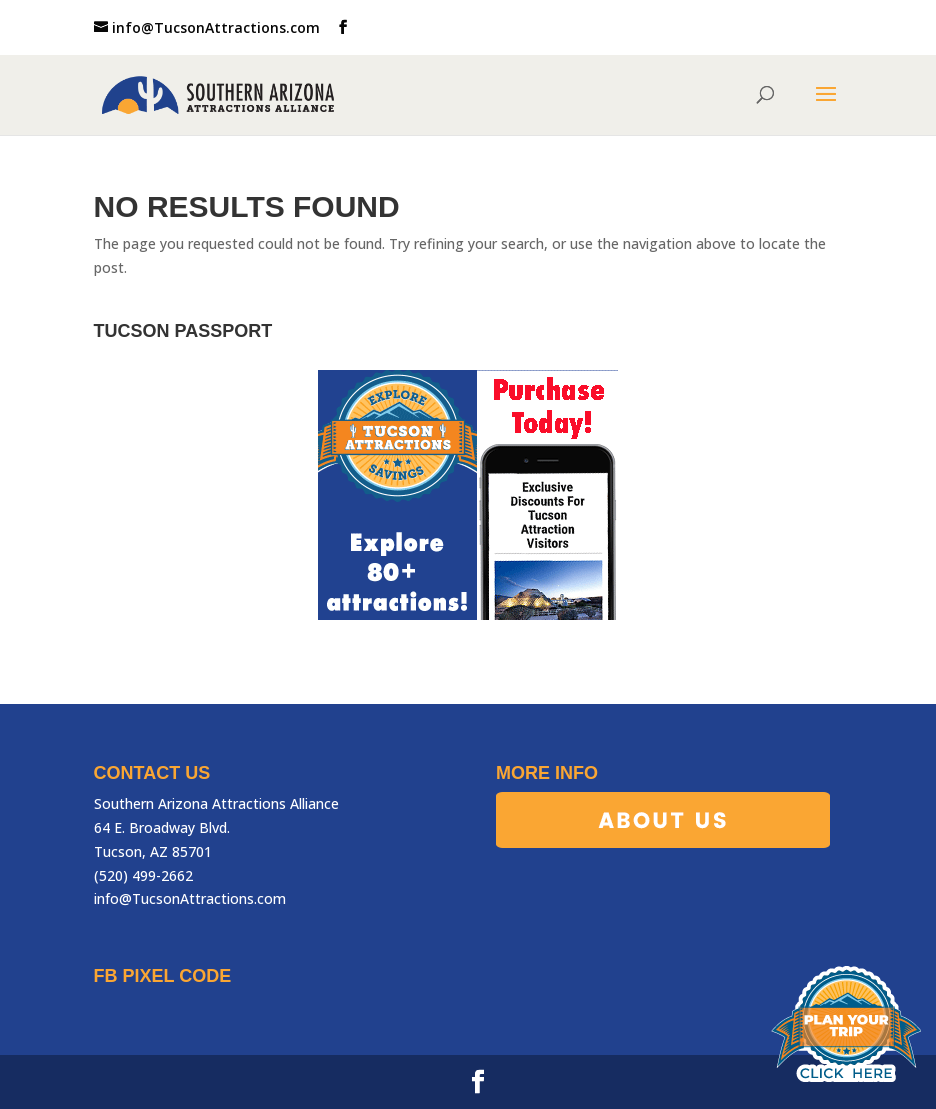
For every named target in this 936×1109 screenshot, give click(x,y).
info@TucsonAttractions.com (190, 898)
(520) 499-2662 (143, 875)
